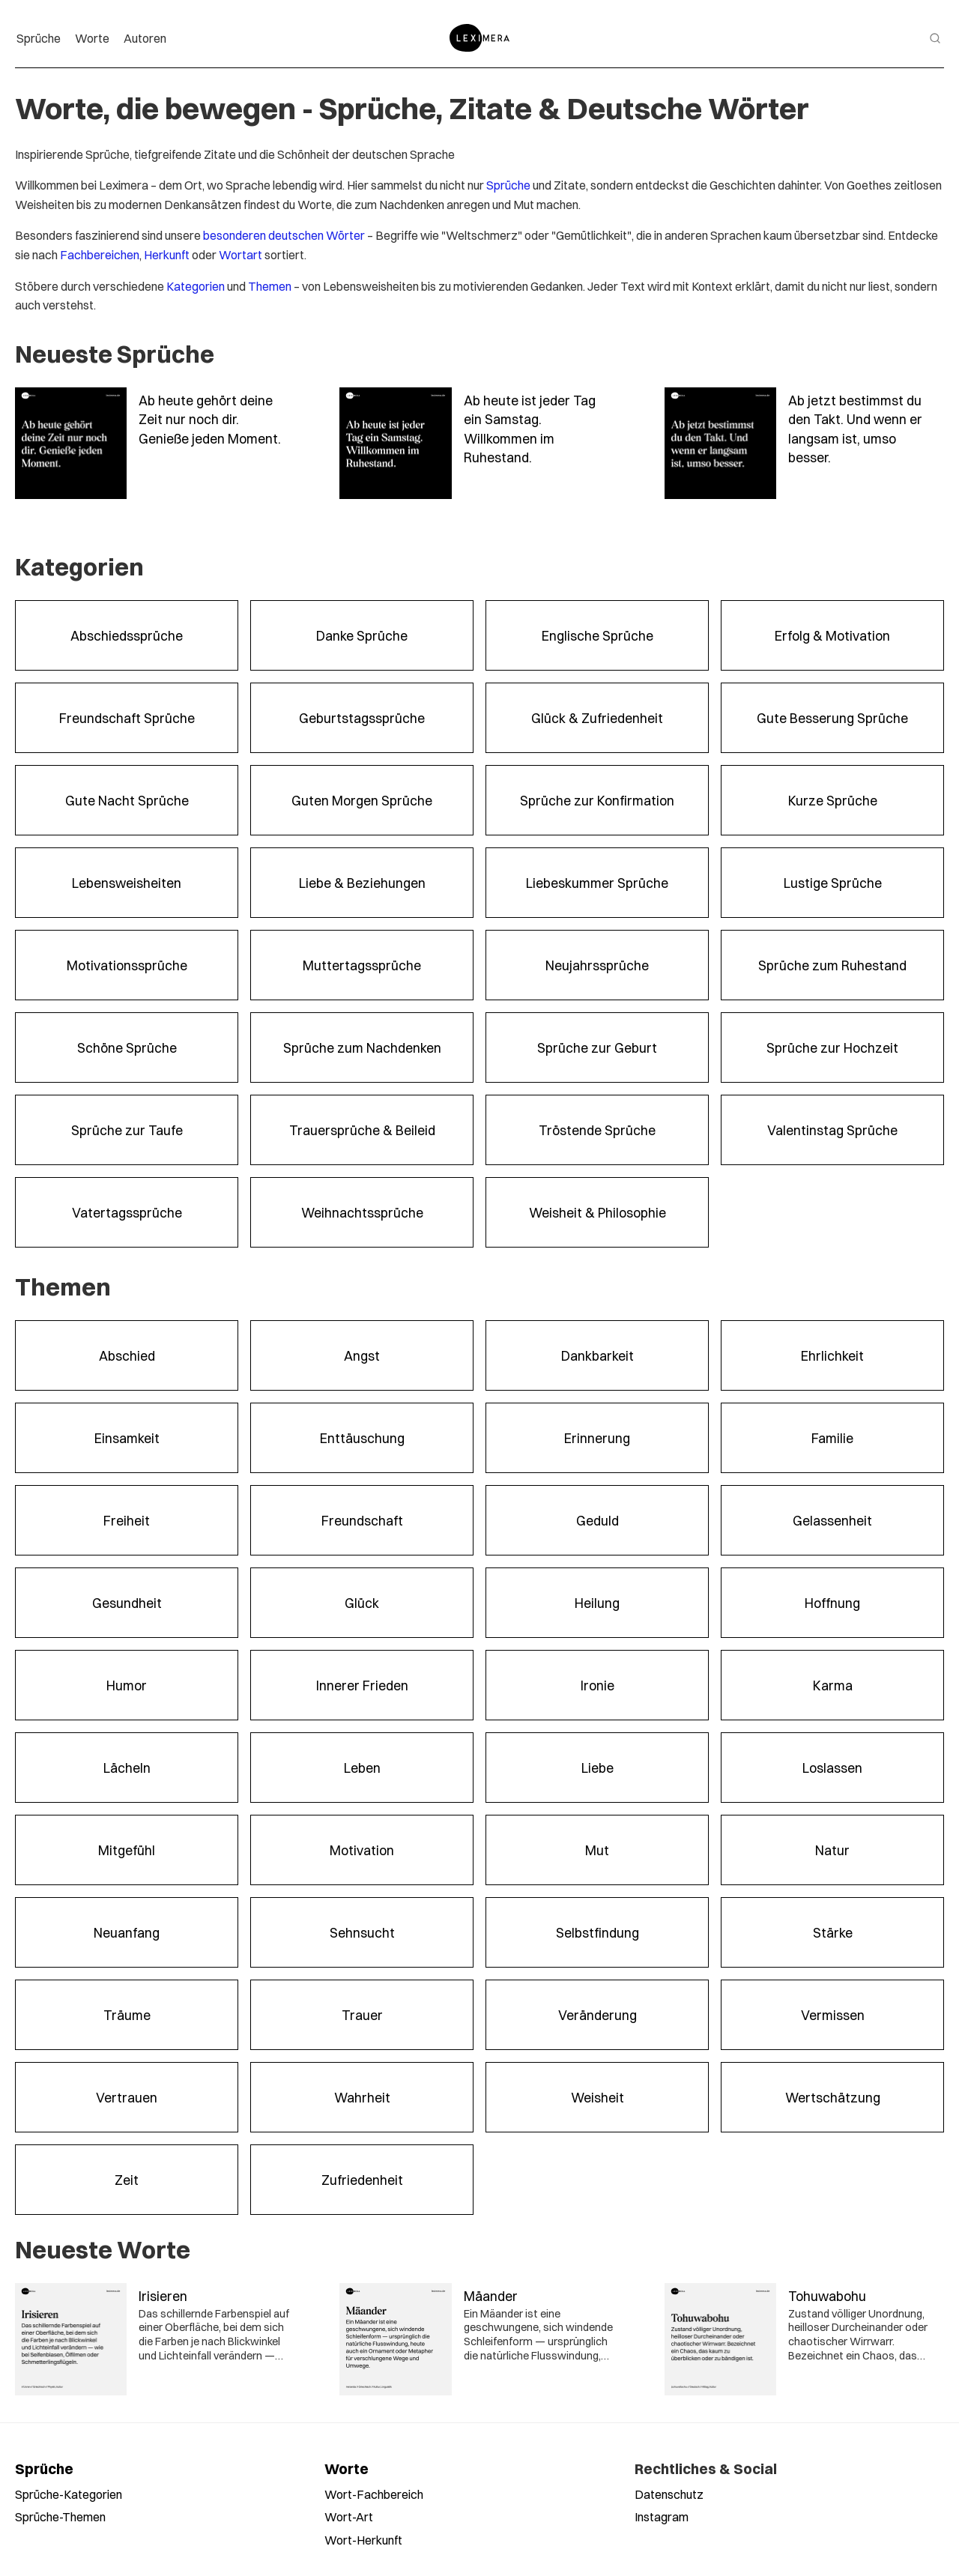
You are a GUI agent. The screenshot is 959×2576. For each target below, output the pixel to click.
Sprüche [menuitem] (38, 37)
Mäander (491, 2295)
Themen (269, 285)
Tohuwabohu (827, 2295)
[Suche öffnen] (935, 38)
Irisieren (163, 2295)
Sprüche (508, 184)
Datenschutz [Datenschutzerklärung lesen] (669, 2494)
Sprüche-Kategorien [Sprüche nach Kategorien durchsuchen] (68, 2494)
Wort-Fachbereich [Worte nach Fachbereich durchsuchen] (373, 2494)
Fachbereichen (99, 254)
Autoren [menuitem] (145, 37)
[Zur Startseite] (479, 38)
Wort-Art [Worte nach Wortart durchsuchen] (348, 2516)
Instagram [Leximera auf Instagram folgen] (662, 2516)
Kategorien (195, 285)
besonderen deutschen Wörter (284, 235)
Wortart (240, 254)
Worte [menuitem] (92, 37)
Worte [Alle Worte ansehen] (346, 2468)
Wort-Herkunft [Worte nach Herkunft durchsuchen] (363, 2539)
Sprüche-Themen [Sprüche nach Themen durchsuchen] (60, 2516)
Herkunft (167, 254)
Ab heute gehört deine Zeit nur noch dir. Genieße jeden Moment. (210, 419)
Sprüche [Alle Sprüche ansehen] (44, 2468)
